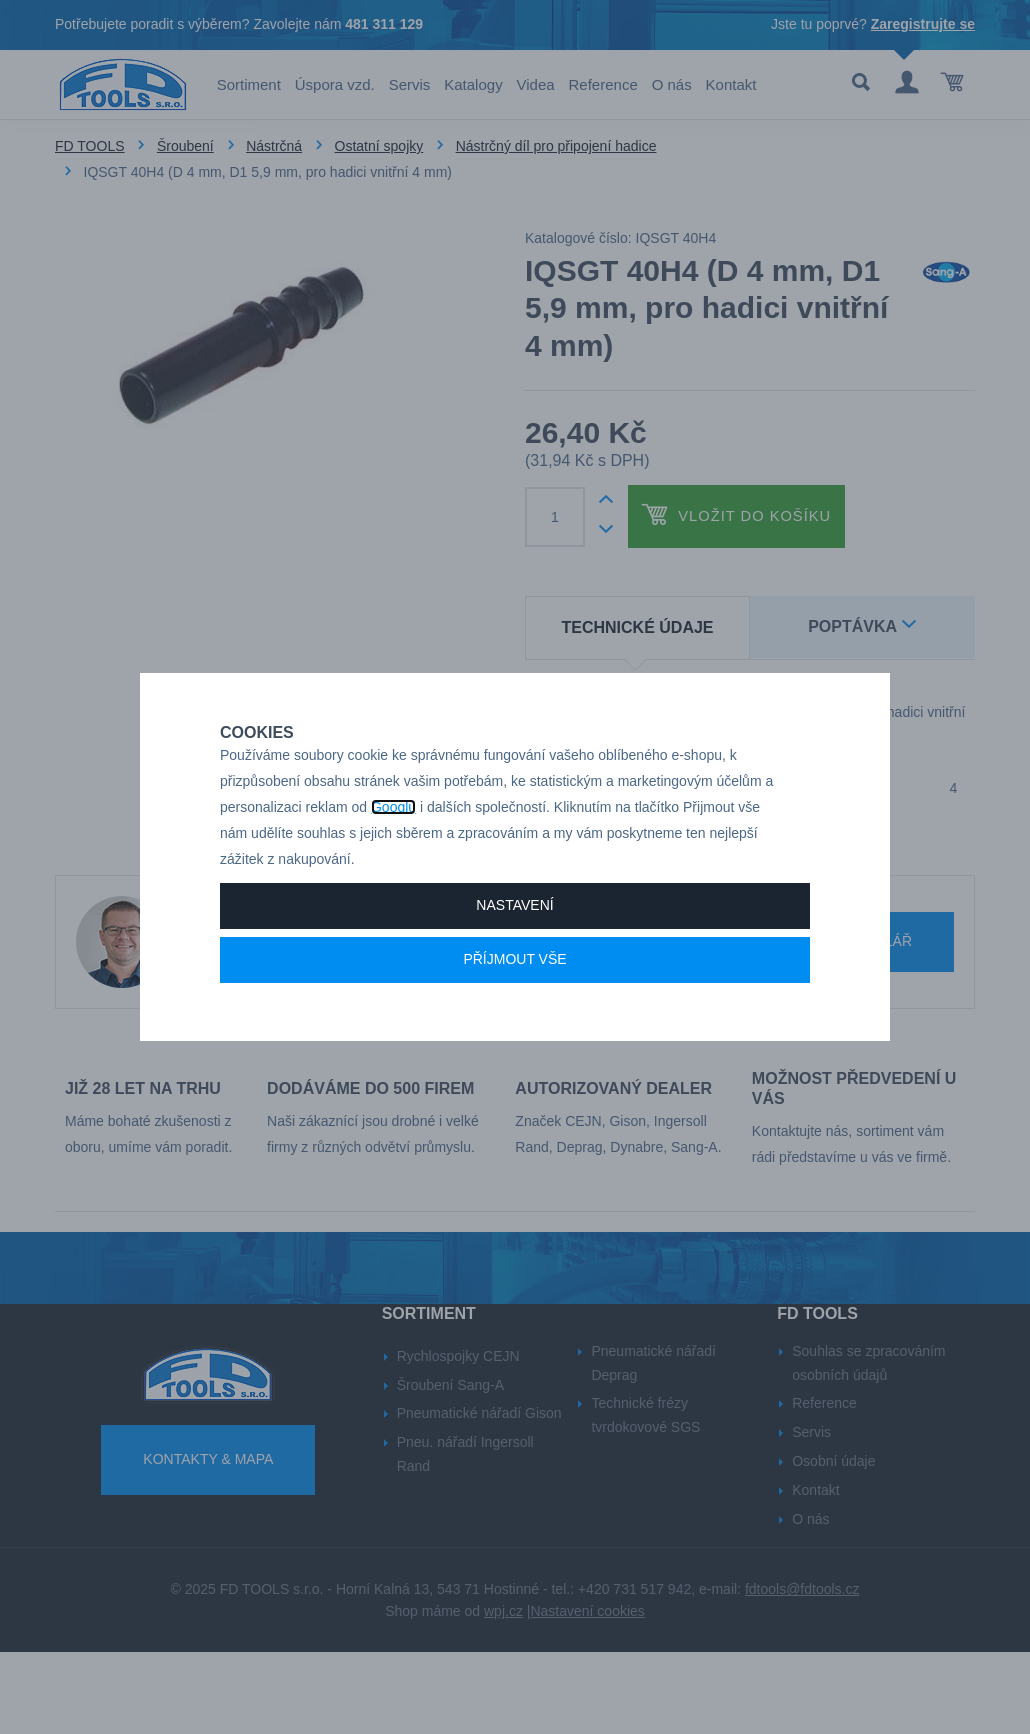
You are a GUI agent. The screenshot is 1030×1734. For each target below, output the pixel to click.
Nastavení (514, 950)
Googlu (393, 852)
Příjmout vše (514, 1004)
